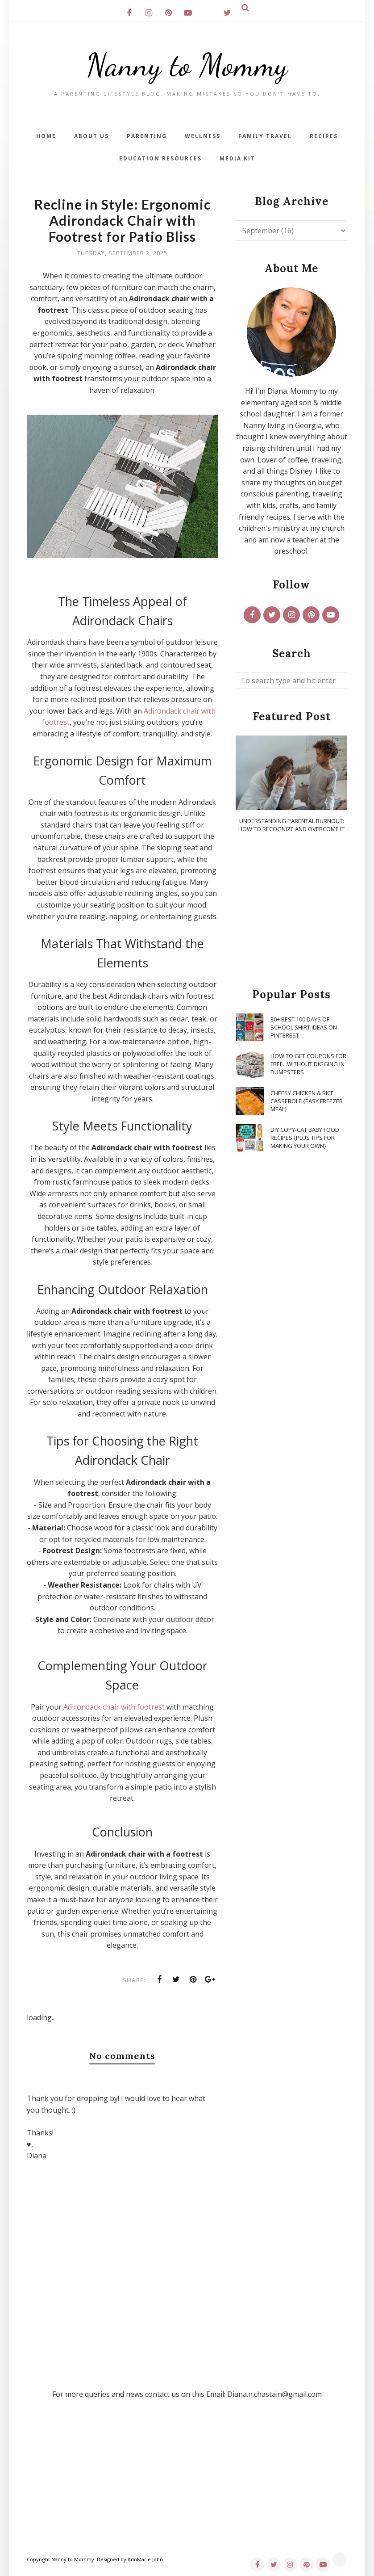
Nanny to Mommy (187, 64)
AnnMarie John (145, 2559)
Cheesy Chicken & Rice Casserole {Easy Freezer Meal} (306, 1101)
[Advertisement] (291, 911)
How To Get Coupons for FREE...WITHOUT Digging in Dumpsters (308, 1064)
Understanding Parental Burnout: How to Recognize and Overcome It (291, 825)
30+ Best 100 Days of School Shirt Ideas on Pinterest (303, 1027)
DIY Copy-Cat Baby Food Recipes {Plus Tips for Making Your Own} (304, 1138)
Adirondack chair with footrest (114, 1707)
